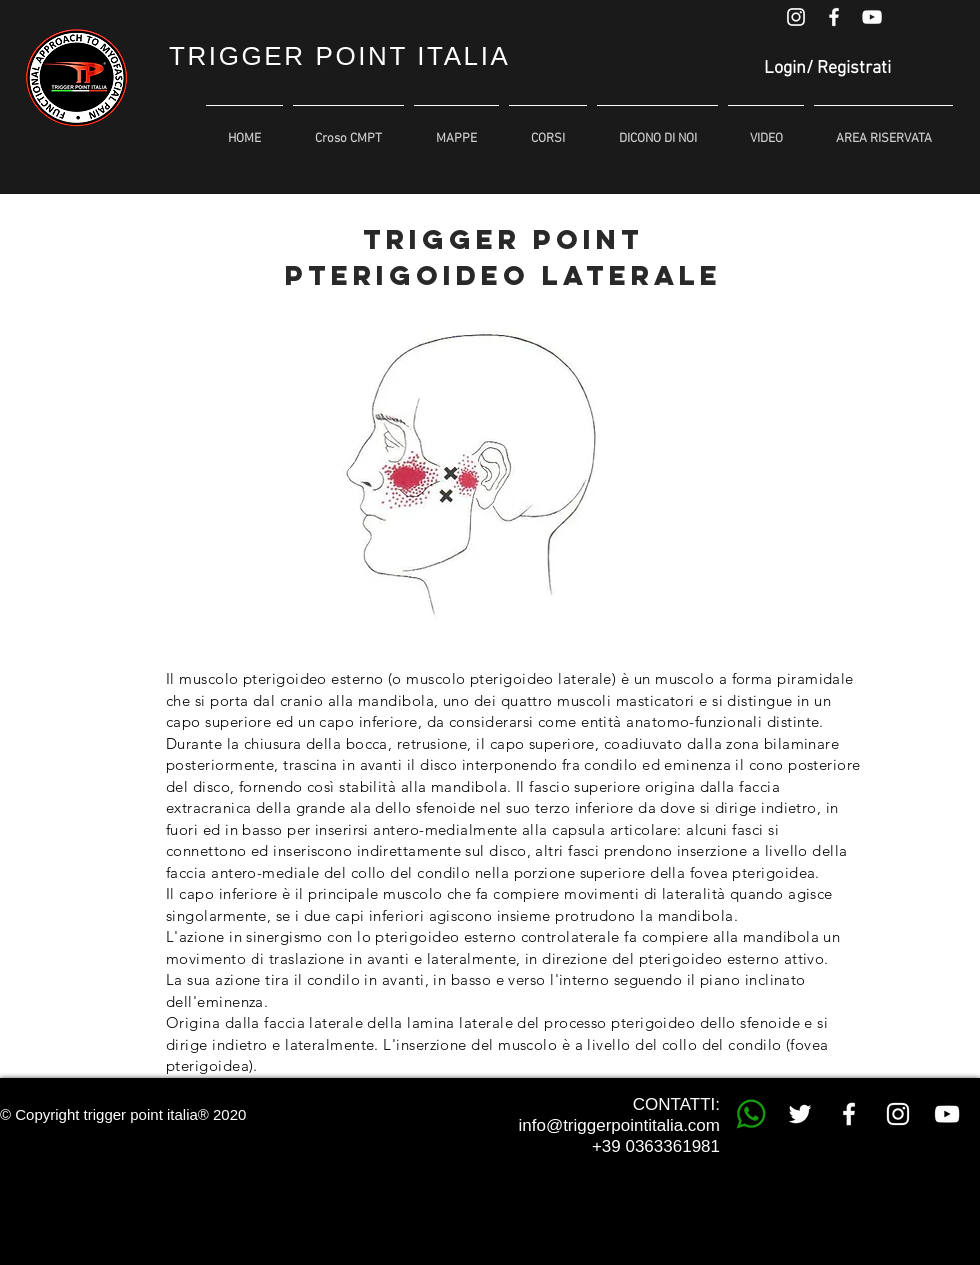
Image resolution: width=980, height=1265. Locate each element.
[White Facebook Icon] (834, 17)
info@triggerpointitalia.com (619, 1125)
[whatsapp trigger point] (751, 1114)
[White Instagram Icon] (796, 17)
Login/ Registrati (827, 68)
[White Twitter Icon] (800, 1114)
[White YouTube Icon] (872, 17)
